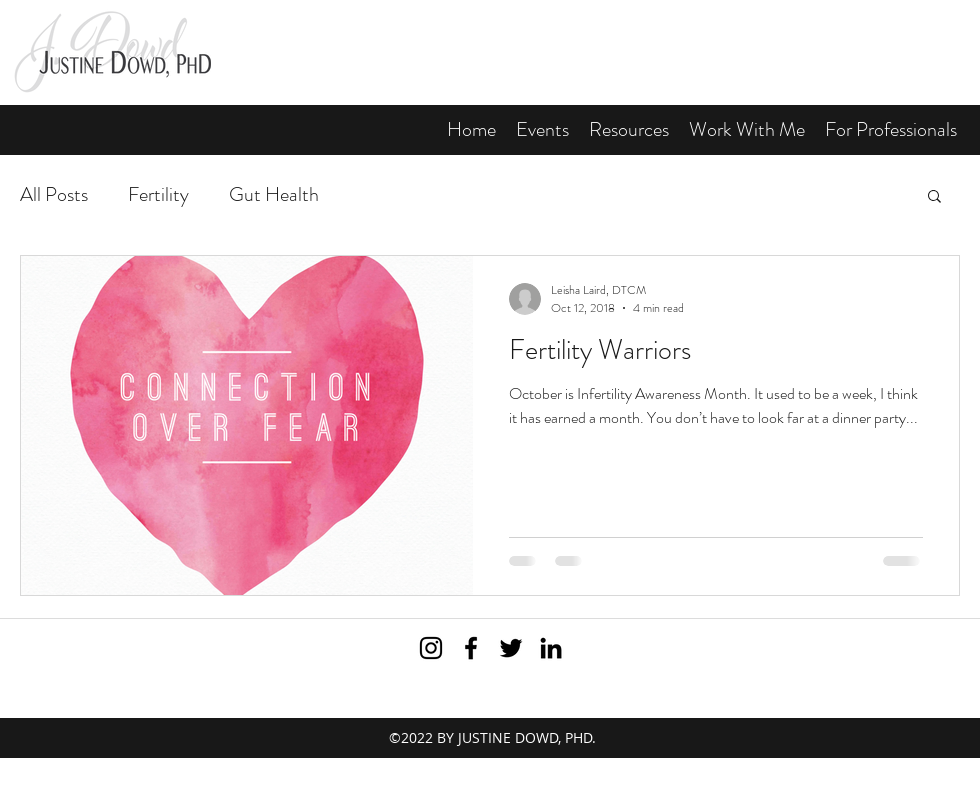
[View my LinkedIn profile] (551, 648)
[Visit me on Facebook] (471, 648)
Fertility (158, 194)
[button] (629, 130)
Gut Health (274, 194)
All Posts (54, 194)
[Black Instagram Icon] (431, 648)
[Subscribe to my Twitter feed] (511, 648)
